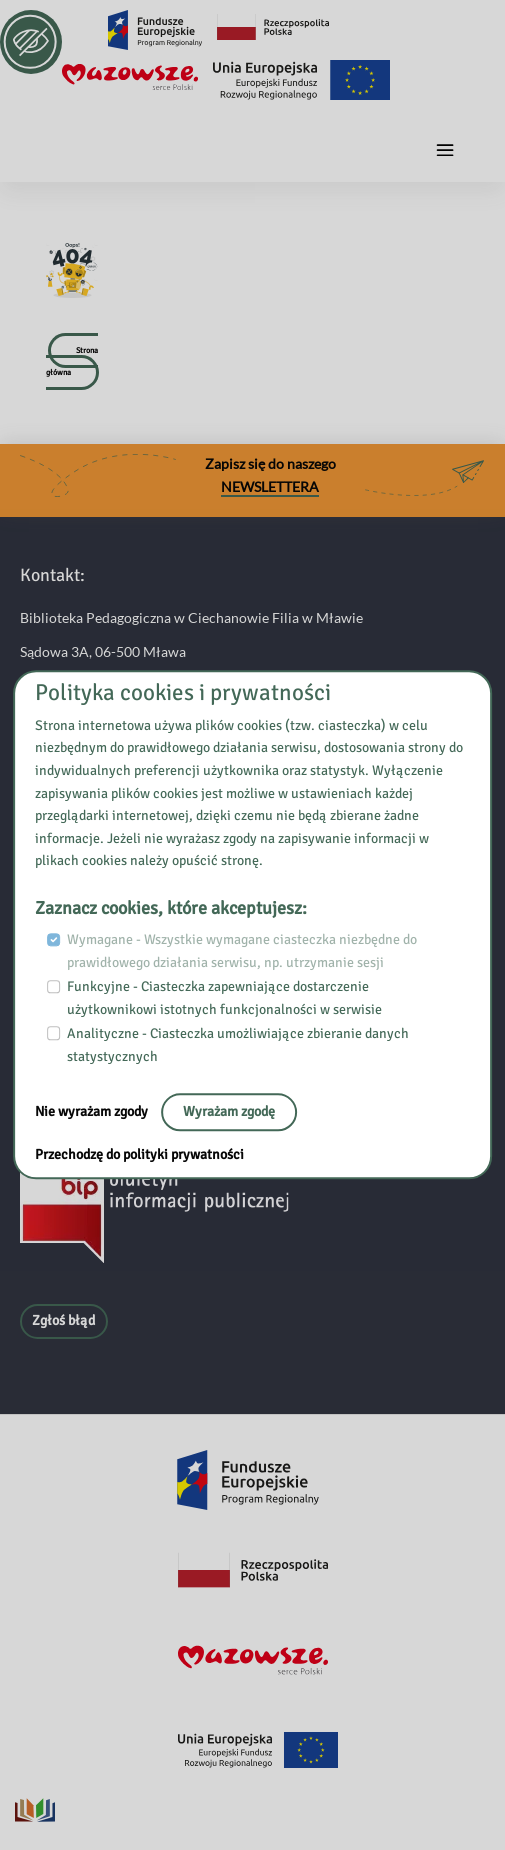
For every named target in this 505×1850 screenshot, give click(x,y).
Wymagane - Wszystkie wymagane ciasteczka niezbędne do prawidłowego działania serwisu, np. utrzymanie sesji (242, 952)
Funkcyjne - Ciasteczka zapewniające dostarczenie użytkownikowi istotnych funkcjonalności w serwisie (224, 998)
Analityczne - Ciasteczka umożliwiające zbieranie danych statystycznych (238, 1045)
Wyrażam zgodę (229, 1111)
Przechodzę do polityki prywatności (139, 1155)
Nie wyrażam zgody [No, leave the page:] (93, 1111)
